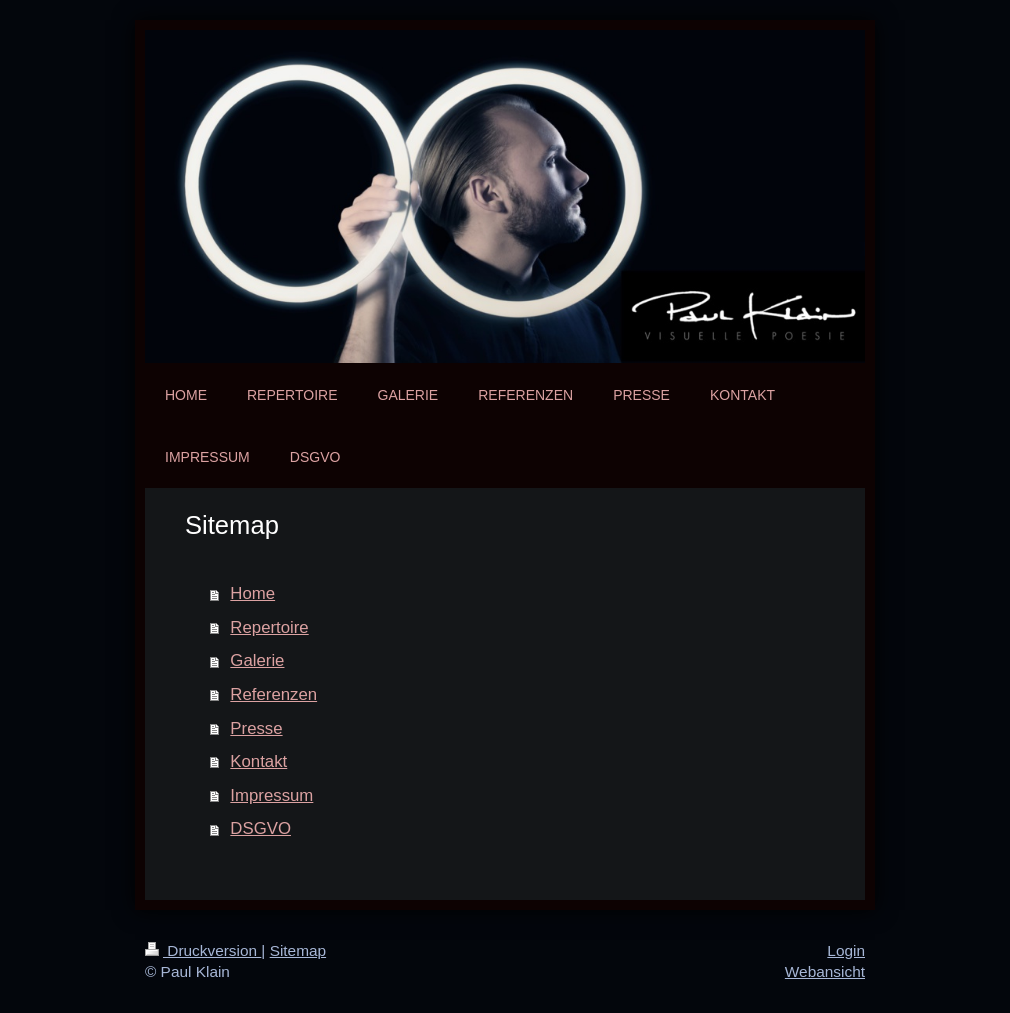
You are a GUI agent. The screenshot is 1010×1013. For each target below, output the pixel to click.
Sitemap (298, 950)
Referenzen (273, 694)
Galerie (257, 660)
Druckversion (203, 950)
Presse (256, 728)
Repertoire (269, 627)
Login (846, 950)
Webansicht (825, 971)
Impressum (271, 795)
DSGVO (260, 828)
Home (252, 593)
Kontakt (258, 761)
